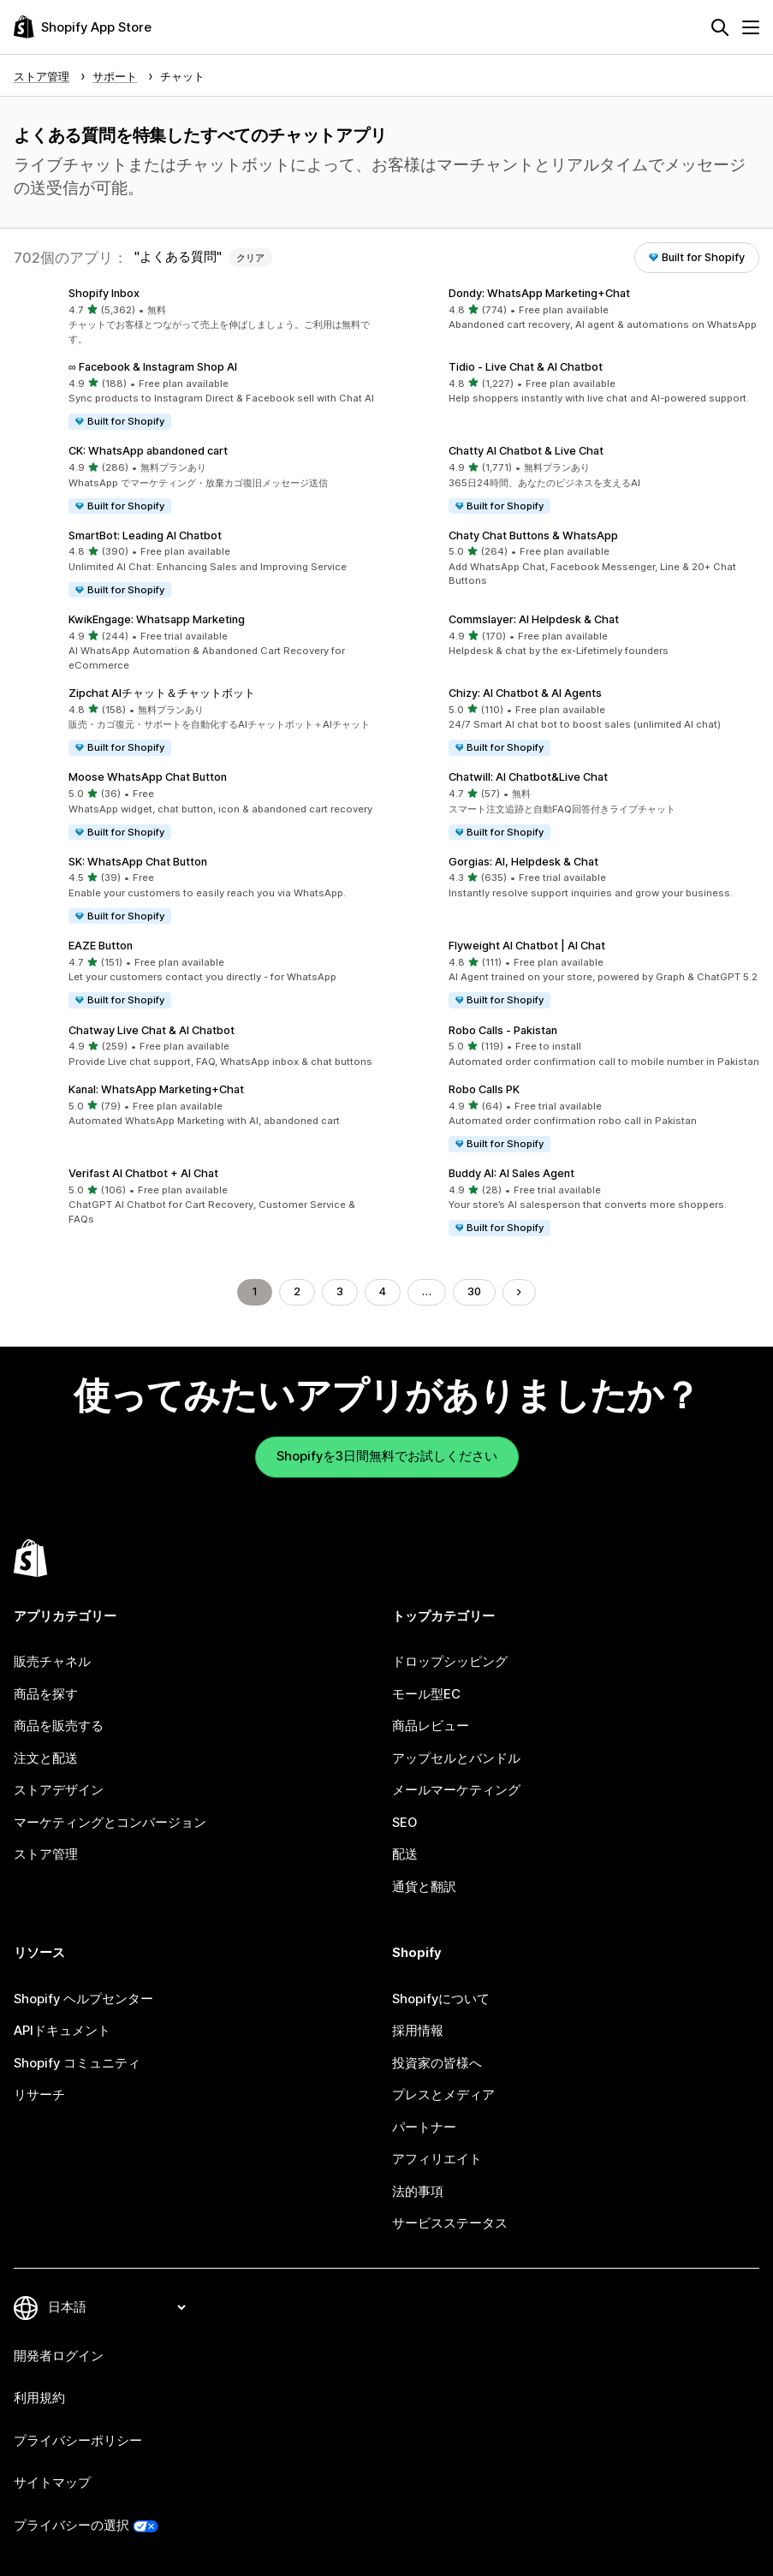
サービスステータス (450, 2223)
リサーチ (39, 2095)
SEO (404, 1822)
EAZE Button (100, 945)
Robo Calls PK (484, 1089)
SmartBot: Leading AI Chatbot (145, 535)
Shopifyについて (441, 1999)
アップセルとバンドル (456, 1758)
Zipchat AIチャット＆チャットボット (161, 693)
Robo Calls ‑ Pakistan (503, 1030)
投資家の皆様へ (437, 2063)
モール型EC (426, 1694)
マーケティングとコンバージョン (110, 1822)
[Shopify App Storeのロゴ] (83, 27)
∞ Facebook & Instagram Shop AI (152, 366)
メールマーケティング (456, 1790)
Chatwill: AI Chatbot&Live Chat (528, 776)
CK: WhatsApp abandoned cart (148, 450)
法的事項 (417, 2191)
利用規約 (39, 2398)
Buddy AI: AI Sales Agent (511, 1173)
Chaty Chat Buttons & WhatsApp (533, 535)
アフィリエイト (437, 2159)
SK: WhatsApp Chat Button (137, 861)
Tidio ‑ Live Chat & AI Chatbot (526, 366)
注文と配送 (46, 1758)
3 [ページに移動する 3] (339, 1291)
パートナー (424, 2127)
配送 (405, 1854)
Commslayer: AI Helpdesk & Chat (534, 619)
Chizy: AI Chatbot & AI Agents (525, 693)
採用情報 (417, 2030)
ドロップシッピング (450, 1661)
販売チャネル (52, 1661)
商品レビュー (430, 1726)
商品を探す (46, 1694)
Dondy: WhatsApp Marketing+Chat (539, 293)
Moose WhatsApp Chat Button (147, 776)
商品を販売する (59, 1726)
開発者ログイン (59, 2356)
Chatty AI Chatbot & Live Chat (526, 450)
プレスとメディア (443, 2095)
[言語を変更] (116, 2307)
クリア (250, 258)
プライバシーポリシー (78, 2440)
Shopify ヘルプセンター (83, 1999)
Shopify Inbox (104, 293)
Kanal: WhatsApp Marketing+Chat (156, 1089)
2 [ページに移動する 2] (297, 1291)
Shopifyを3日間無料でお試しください (386, 1456)
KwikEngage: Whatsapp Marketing (156, 619)
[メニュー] (750, 27)
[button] (197, 317)
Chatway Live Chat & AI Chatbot (151, 1030)
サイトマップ (52, 2482)
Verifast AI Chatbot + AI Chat (143, 1173)
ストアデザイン (59, 1790)
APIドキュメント (62, 2030)
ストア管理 (46, 1854)
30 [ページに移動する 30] (474, 1291)
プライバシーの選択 (71, 2525)
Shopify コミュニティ (77, 2063)
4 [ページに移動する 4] (382, 1291)
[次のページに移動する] (519, 1292)
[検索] (719, 27)
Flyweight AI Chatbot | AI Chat (527, 945)
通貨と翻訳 (424, 1887)
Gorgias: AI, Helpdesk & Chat (523, 861)
